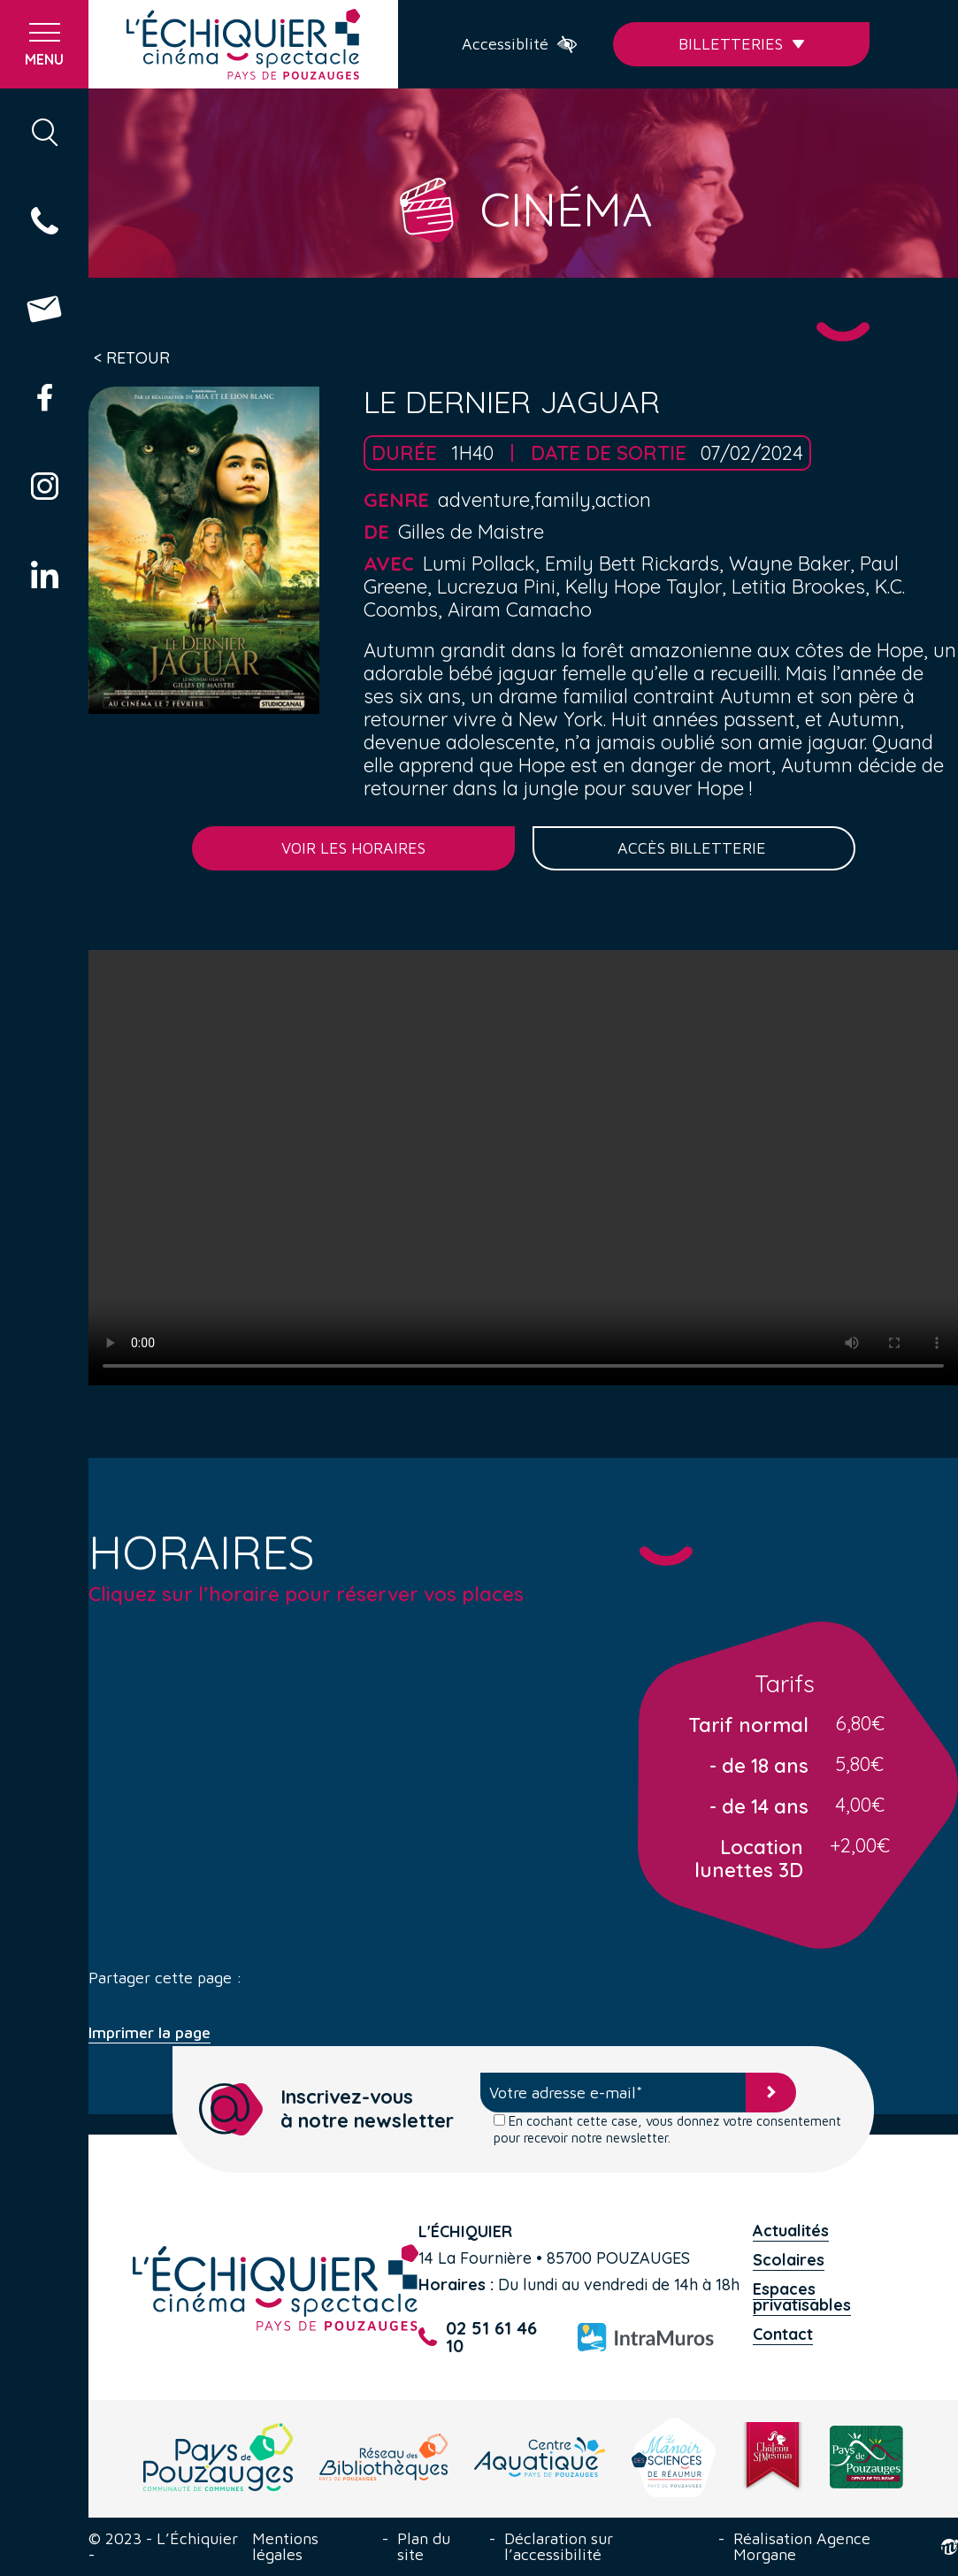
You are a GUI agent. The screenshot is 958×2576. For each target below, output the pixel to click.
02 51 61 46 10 (477, 2337)
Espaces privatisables (802, 2297)
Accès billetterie (693, 848)
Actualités (791, 2230)
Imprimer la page (149, 2033)
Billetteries (741, 43)
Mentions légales (285, 2547)
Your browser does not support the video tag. (523, 1167)
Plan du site (423, 2547)
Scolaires (788, 2260)
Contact (783, 2334)
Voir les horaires (353, 848)
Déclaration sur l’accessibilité (558, 2547)
